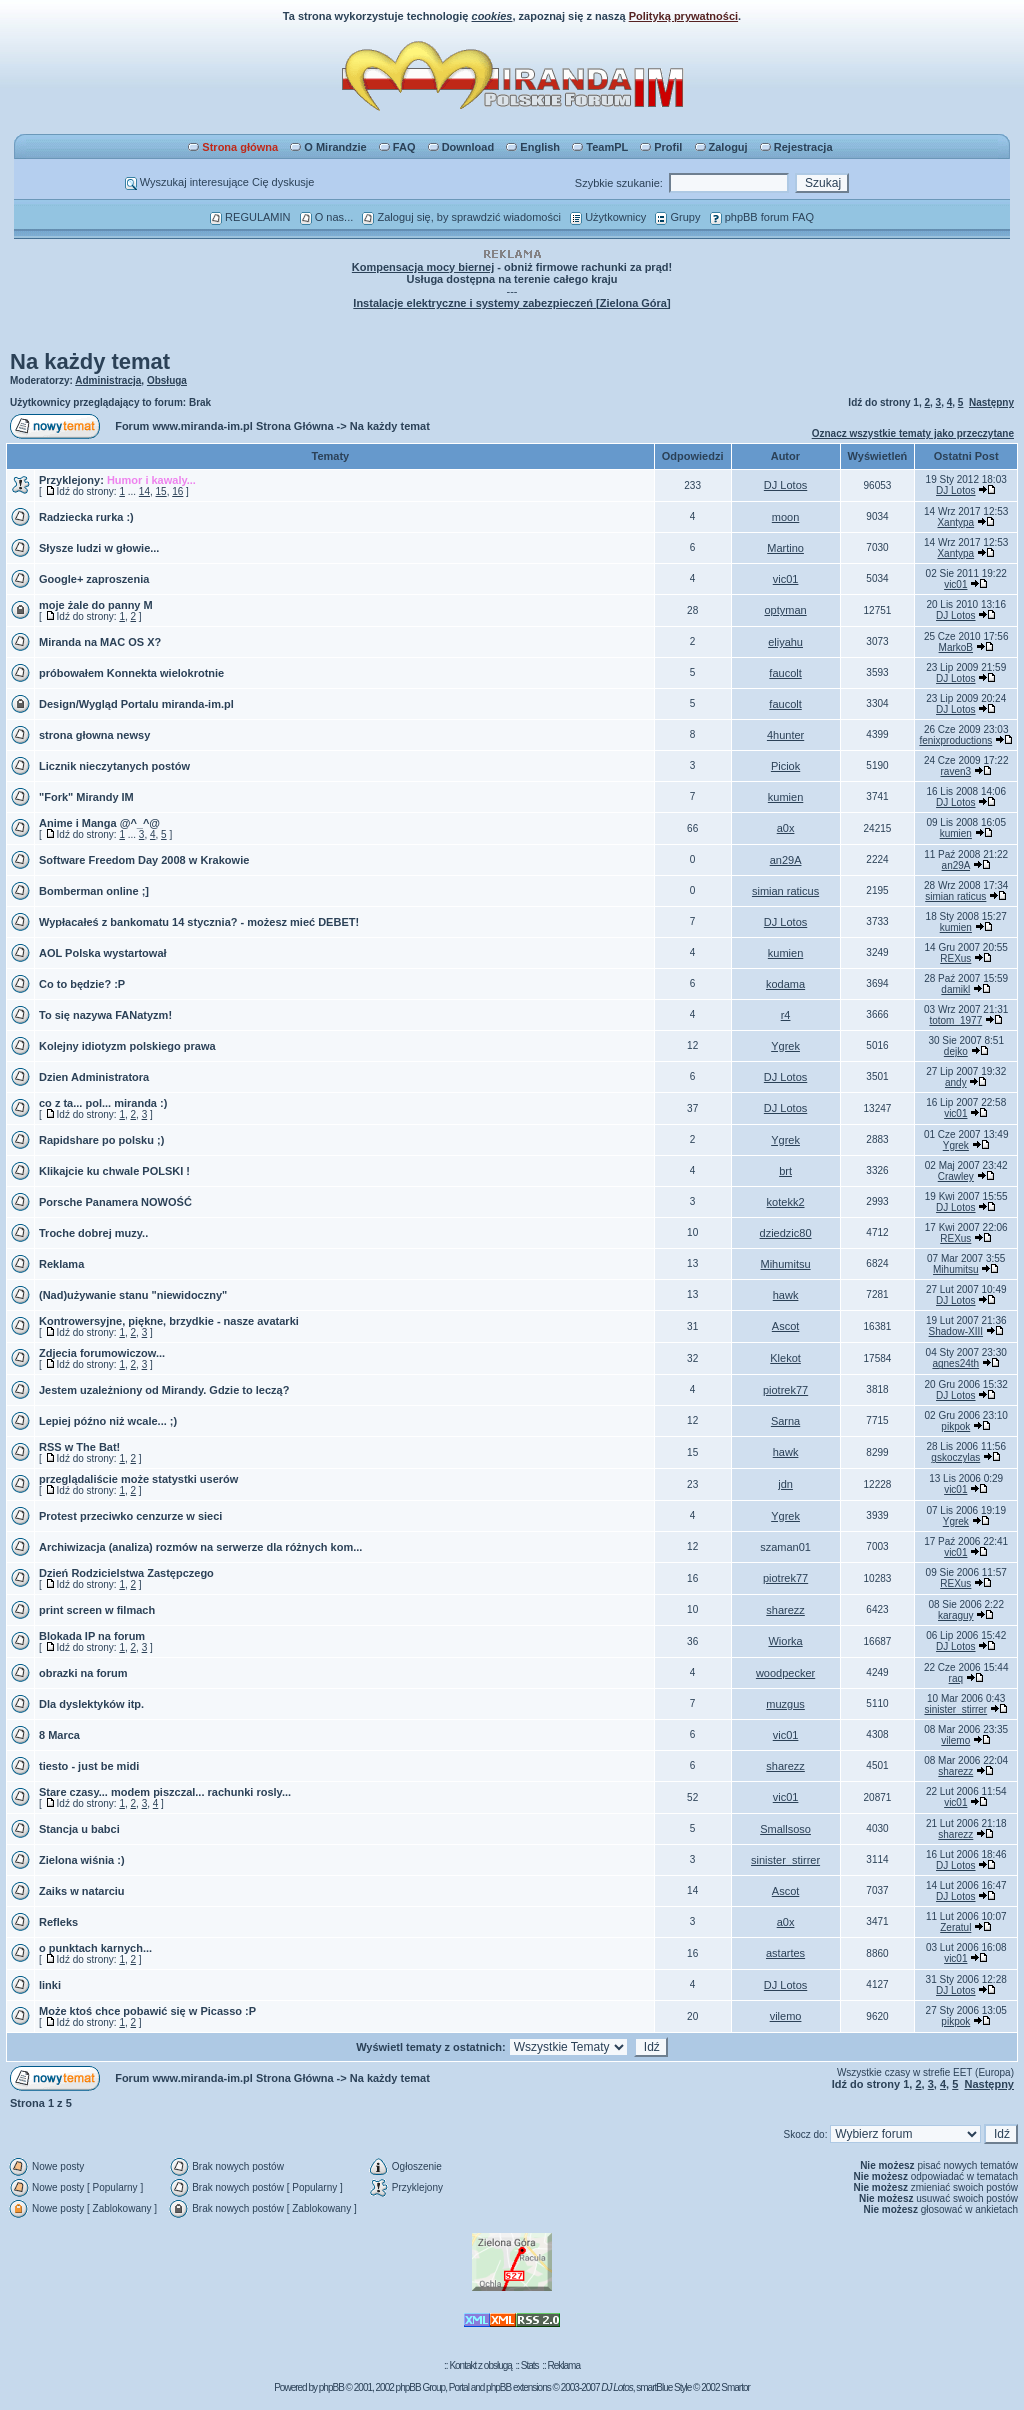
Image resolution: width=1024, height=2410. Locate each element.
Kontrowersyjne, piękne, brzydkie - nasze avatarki (169, 1321)
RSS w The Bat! (79, 1447)
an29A (786, 860)
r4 (786, 1015)
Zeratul (955, 1927)
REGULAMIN (250, 217)
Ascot (786, 1326)
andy (956, 1082)
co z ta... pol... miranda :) (103, 1103)
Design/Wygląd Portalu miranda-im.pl (136, 704)
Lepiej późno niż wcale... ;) (108, 1421)
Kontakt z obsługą (480, 2365)
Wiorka (785, 1641)
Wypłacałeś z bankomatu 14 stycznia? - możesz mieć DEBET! (199, 922)
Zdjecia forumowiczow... (102, 1353)
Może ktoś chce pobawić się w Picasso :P (147, 2011)
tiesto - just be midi (89, 1766)
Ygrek (785, 1046)
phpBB (331, 2387)
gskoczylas (955, 1457)
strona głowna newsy (94, 735)
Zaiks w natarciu (82, 1891)
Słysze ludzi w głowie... (99, 548)
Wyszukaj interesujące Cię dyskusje (220, 182)
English (533, 147)
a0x (786, 828)
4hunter (785, 735)
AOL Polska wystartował (103, 953)
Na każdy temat (90, 361)
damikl (955, 989)
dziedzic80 (786, 1233)
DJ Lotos (785, 485)
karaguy (956, 1615)
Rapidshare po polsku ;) (101, 1140)
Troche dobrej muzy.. (93, 1233)
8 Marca (59, 1735)
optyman (785, 610)
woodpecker (785, 1673)
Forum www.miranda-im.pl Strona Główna (224, 426)
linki (50, 1985)
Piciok (785, 766)
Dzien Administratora (94, 1077)
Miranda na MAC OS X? (100, 642)
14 (144, 491)
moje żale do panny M (96, 605)
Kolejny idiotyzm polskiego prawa (127, 1046)
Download (461, 147)
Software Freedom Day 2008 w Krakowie (144, 860)
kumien (785, 797)
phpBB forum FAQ (762, 217)
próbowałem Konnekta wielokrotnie (131, 673)
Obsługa (167, 380)
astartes (785, 1953)
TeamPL (600, 147)
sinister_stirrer (955, 1709)
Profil (661, 147)
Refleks (58, 1922)
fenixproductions (955, 740)
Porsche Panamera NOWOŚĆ (115, 1202)
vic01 (786, 579)
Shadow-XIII (956, 1331)
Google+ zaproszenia (94, 579)
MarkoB (956, 647)
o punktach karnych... (95, 1948)
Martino (785, 548)
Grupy (677, 217)
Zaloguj (721, 147)
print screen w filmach (97, 1610)
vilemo (955, 1740)
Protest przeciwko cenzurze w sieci (130, 1516)
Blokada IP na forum (92, 1636)
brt (785, 1171)
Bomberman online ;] (94, 891)
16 (177, 491)
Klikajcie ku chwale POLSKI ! (114, 1171)
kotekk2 (786, 1202)
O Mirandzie (328, 147)
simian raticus (785, 891)
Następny (991, 402)
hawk (786, 1295)
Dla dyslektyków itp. (91, 1704)
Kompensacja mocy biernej (423, 267)
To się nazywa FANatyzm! (105, 1015)
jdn (785, 1484)
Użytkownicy (608, 217)
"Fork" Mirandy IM (86, 797)
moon (786, 517)
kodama (785, 984)
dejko (956, 1051)
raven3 (956, 771)
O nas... (327, 217)
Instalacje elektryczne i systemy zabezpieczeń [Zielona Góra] (511, 303)
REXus (955, 958)
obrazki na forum (83, 1673)
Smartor (735, 2387)
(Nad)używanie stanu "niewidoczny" (133, 1295)
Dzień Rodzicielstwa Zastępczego (126, 1573)
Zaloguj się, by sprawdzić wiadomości (461, 217)
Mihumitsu (786, 1264)
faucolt (785, 673)
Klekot (785, 1358)
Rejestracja (796, 147)
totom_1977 (955, 1020)
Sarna (785, 1421)
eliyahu (785, 642)
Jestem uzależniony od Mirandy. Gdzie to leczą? (164, 1390)
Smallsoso (785, 1829)
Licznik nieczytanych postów (114, 766)
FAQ (397, 147)
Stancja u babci (79, 1829)
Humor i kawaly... (151, 480)
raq (956, 1678)
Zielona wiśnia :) (82, 1860)
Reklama (61, 1264)
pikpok (955, 1426)
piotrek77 (785, 1390)
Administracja (108, 380)
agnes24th (955, 1363)
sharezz (785, 1610)
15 (161, 491)
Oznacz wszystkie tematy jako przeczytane (913, 433)
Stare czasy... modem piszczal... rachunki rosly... (165, 1792)
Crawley (956, 1176)
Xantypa (955, 522)
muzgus (785, 1704)
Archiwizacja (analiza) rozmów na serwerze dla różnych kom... (200, 1547)
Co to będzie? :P (82, 984)
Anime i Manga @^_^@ (99, 823)
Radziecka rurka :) (86, 517)
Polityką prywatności (683, 16)
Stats (530, 2365)
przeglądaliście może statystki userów (138, 1479)
